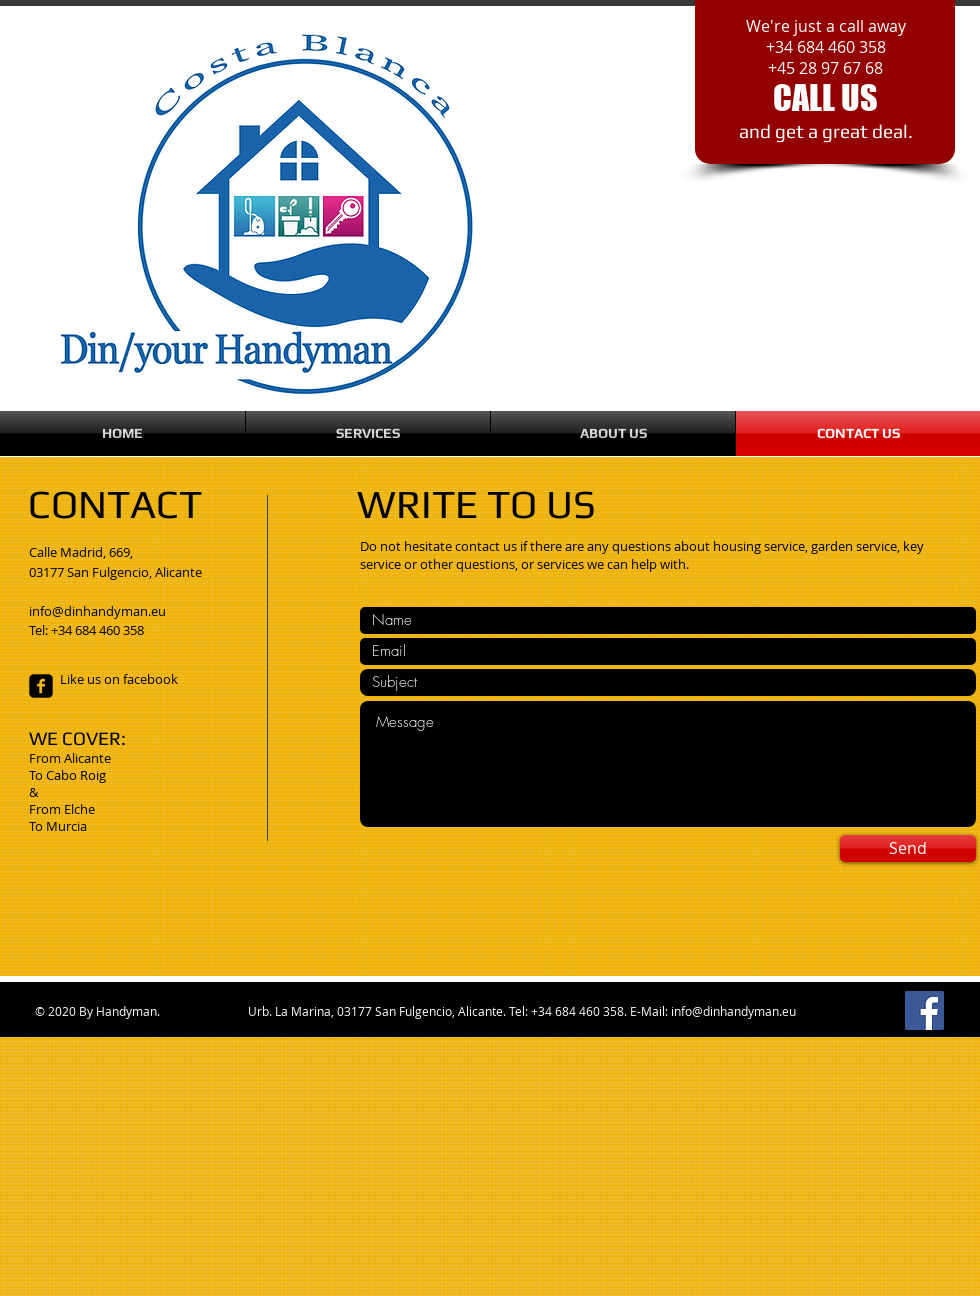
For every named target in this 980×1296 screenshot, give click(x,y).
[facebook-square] (41, 686)
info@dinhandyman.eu (733, 1011)
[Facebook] (924, 1010)
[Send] (908, 848)
